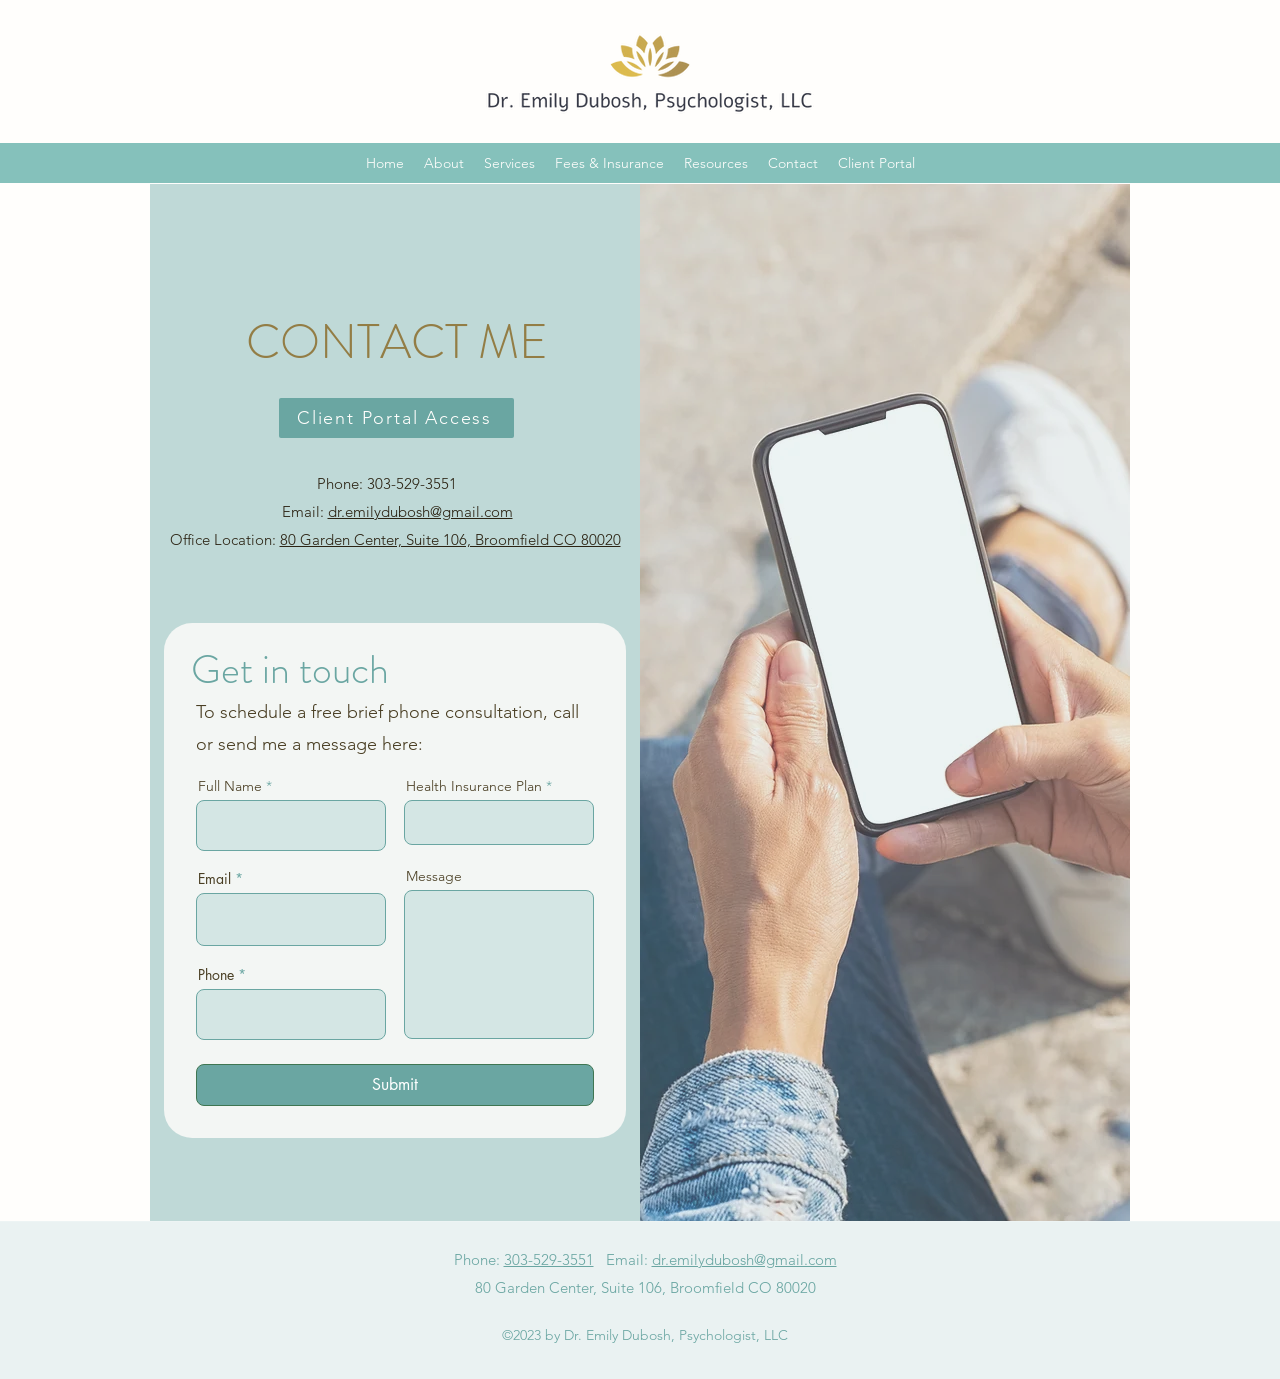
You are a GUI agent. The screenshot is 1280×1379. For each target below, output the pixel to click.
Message (434, 876)
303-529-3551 (549, 1259)
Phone (216, 975)
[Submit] (395, 1085)
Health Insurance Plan (474, 786)
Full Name (230, 786)
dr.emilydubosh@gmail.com (420, 511)
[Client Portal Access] (396, 418)
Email (214, 879)
